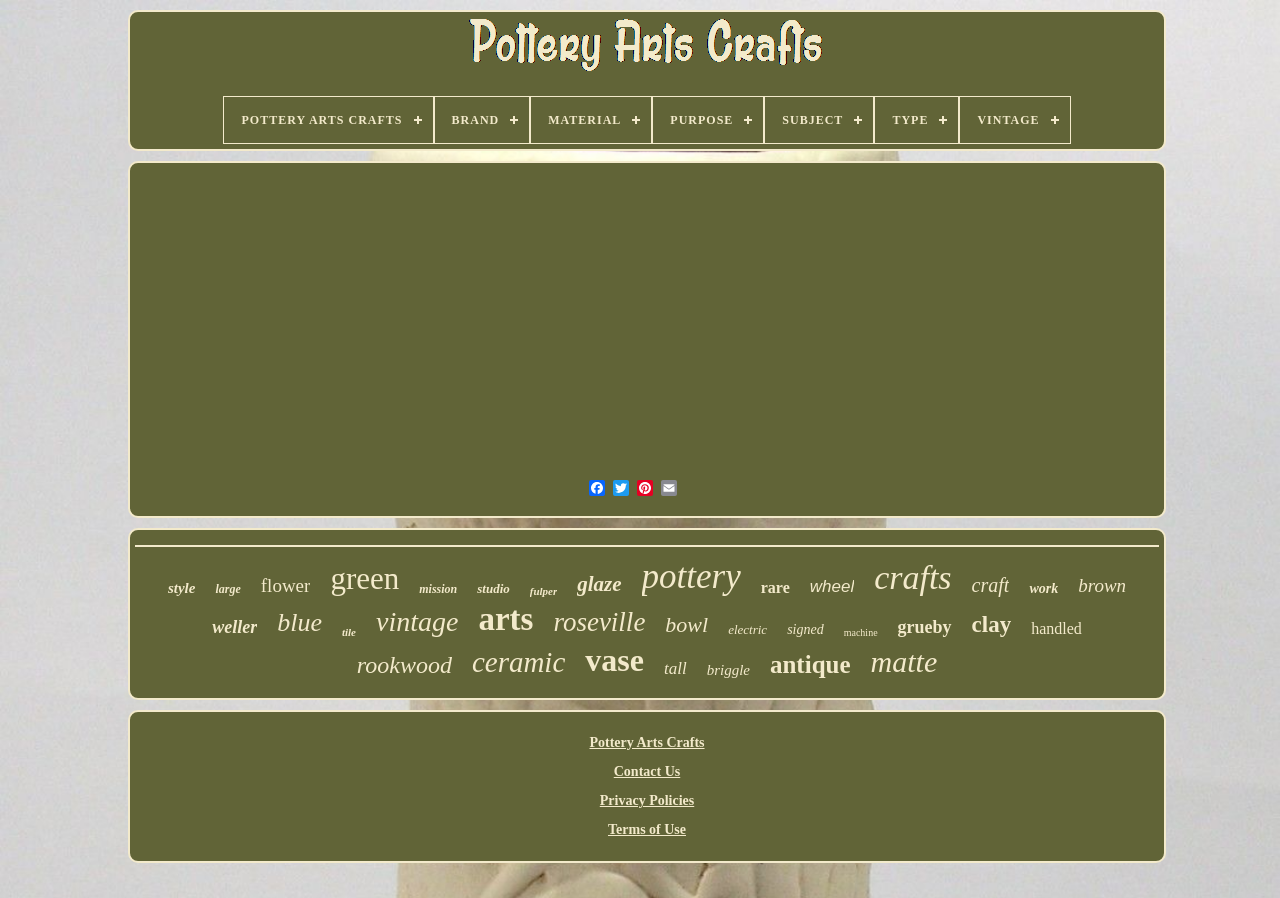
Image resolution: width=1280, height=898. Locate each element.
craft (991, 585)
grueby (925, 627)
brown (1102, 585)
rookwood (404, 665)
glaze (599, 584)
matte (904, 661)
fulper (544, 591)
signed (805, 629)
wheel (832, 586)
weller (234, 627)
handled (1056, 628)
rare (775, 587)
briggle (728, 670)
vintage (417, 621)
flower (286, 585)
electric (747, 629)
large (227, 589)
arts (505, 619)
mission (438, 589)
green (364, 578)
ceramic (518, 662)
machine (861, 632)
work (1043, 588)
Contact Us (647, 771)
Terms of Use (647, 829)
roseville (599, 622)
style (182, 588)
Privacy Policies (647, 800)
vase (614, 660)
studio (493, 588)
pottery (691, 576)
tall (675, 668)
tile (349, 632)
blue (299, 622)
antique (810, 664)
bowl (686, 624)
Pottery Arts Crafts (646, 742)
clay (992, 624)
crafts (912, 577)
